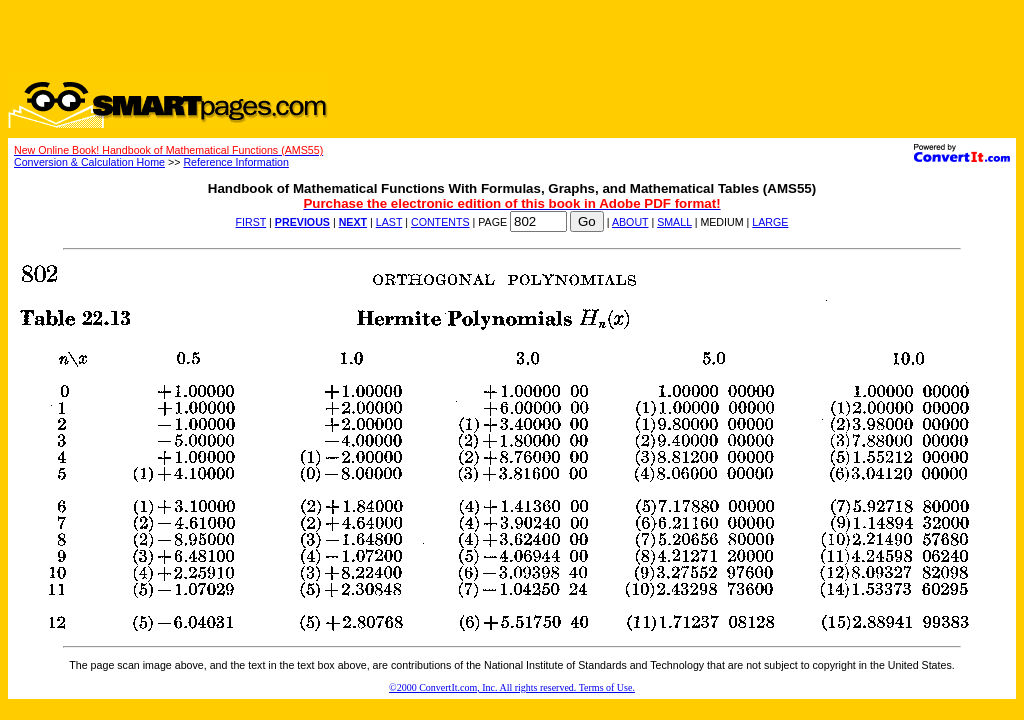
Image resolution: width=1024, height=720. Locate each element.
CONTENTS (440, 222)
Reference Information (235, 162)
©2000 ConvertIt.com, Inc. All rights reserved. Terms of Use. (512, 687)
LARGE (770, 222)
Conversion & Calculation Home (89, 162)
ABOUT (630, 222)
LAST (389, 222)
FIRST (251, 222)
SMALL (674, 222)
